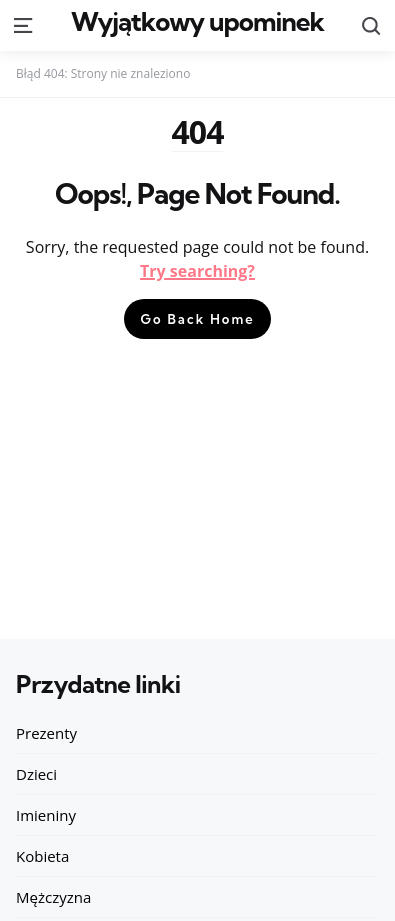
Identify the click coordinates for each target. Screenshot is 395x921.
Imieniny (46, 815)
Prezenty (46, 733)
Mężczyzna (53, 897)
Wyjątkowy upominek (197, 21)
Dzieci (36, 774)
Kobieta (42, 856)
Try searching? (197, 271)
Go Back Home (197, 319)
